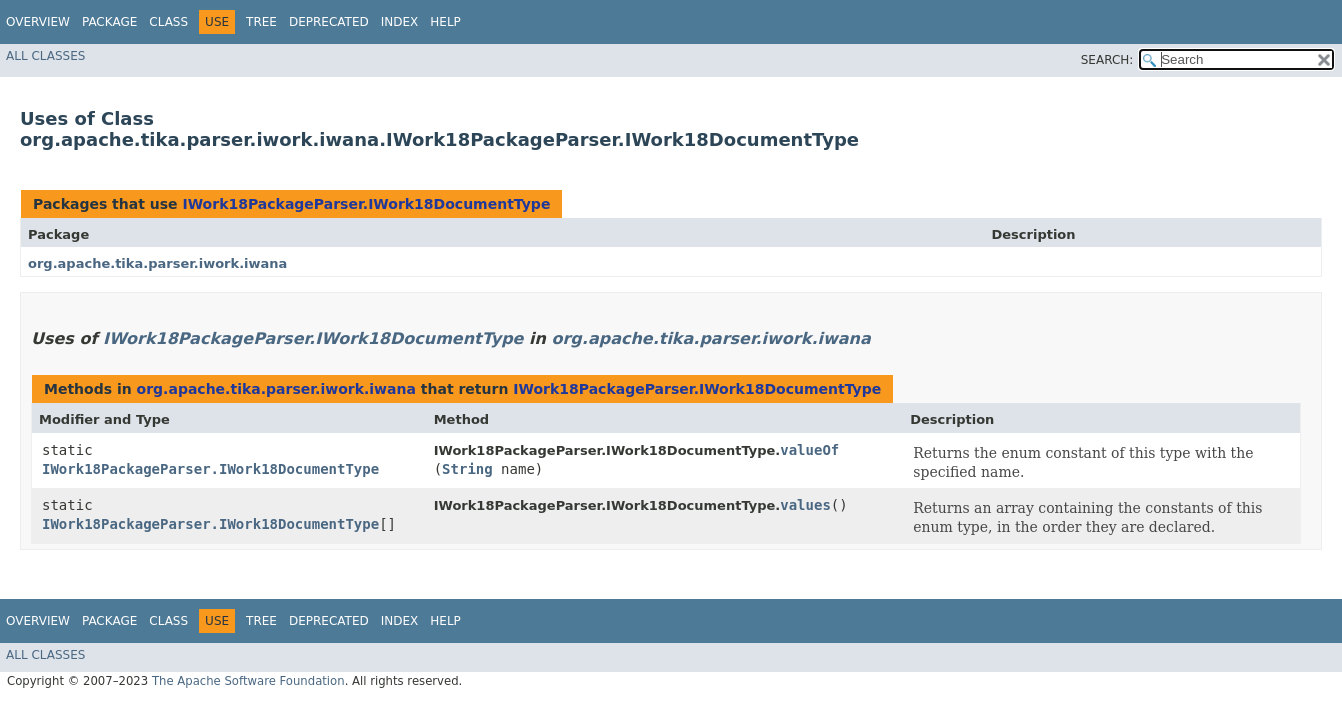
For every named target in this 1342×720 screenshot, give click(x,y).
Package (109, 22)
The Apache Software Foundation (248, 681)
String (467, 469)
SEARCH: (1107, 60)
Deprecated (329, 22)
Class (168, 22)
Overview (38, 22)
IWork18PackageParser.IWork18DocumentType (366, 204)
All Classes (45, 56)
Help (445, 22)
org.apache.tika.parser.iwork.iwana (157, 263)
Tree (261, 22)
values (805, 505)
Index (400, 22)
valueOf (809, 450)
